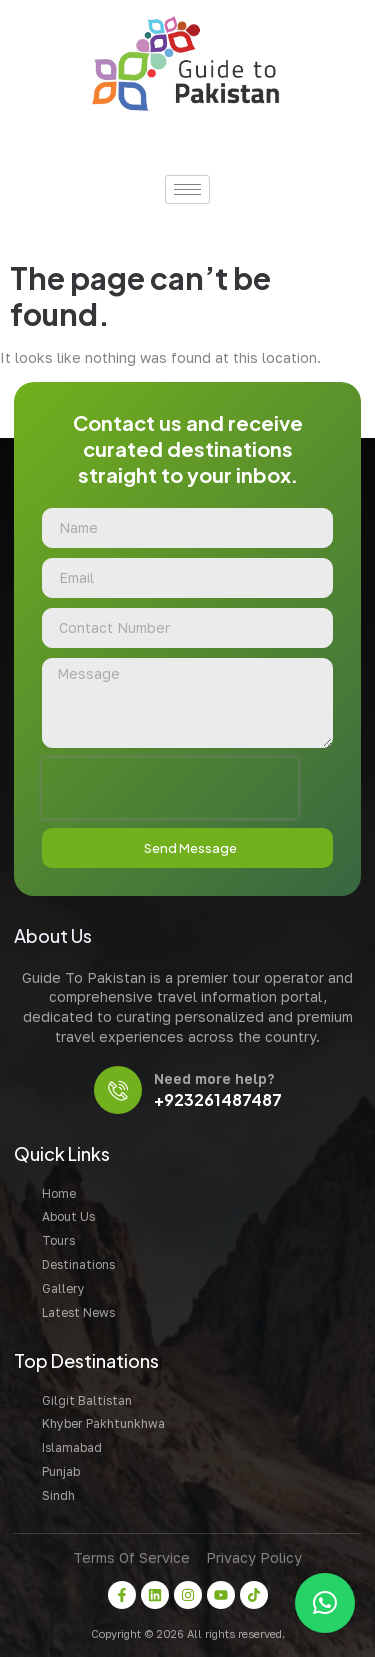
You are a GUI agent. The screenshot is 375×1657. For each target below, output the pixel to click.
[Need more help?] (118, 1090)
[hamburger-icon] (187, 189)
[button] (325, 1603)
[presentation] (170, 788)
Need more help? (214, 1078)
